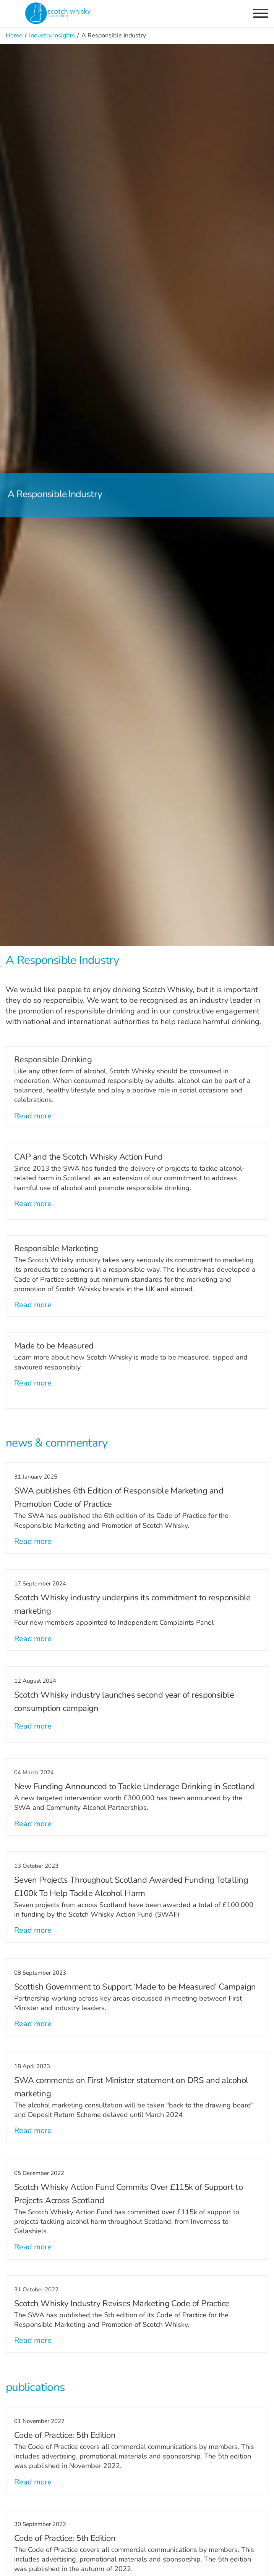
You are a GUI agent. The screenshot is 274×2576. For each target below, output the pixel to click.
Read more (33, 1116)
